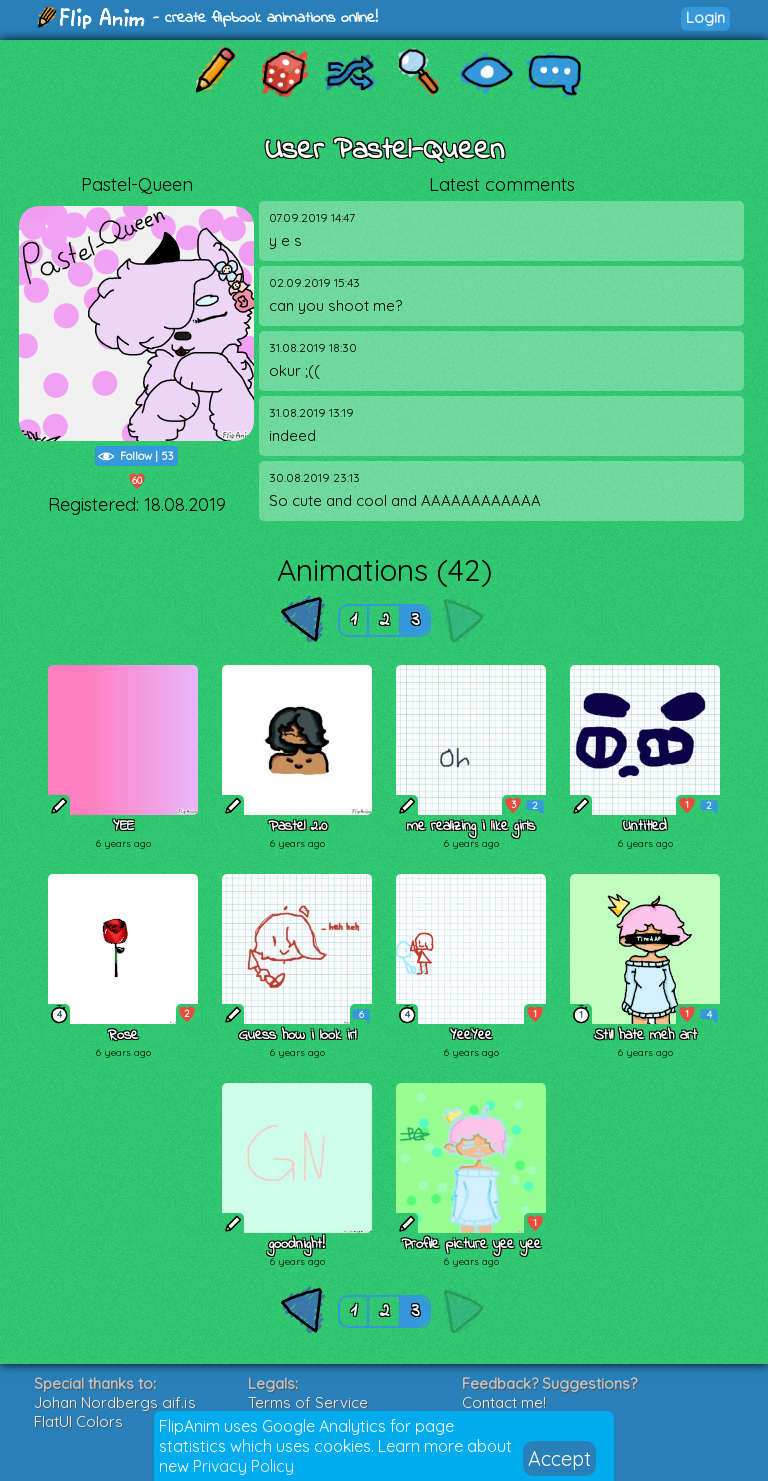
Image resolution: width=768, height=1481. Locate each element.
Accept (559, 1458)
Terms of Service (308, 1402)
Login (705, 17)
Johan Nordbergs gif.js (115, 1402)
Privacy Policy (243, 1466)
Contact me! (504, 1402)
